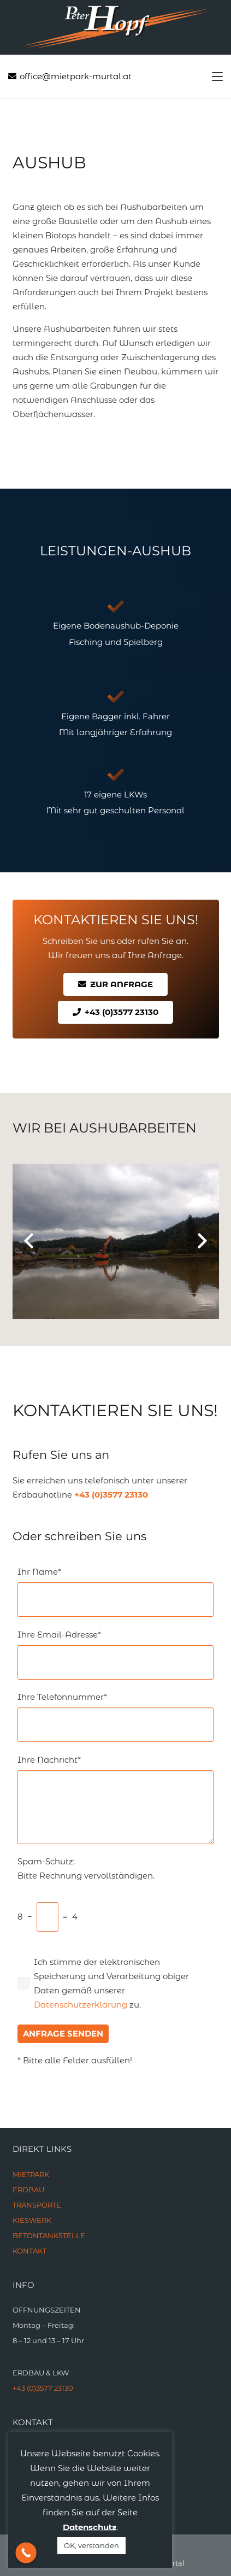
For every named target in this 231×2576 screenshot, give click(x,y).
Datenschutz (89, 2527)
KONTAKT (29, 2250)
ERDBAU (28, 2189)
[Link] (116, 27)
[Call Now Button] (26, 2552)
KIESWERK (32, 2220)
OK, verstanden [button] (91, 2545)
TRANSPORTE (37, 2205)
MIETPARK (31, 2174)
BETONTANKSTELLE (49, 2235)
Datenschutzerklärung (80, 2004)
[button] (217, 76)
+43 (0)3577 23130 (111, 1494)
